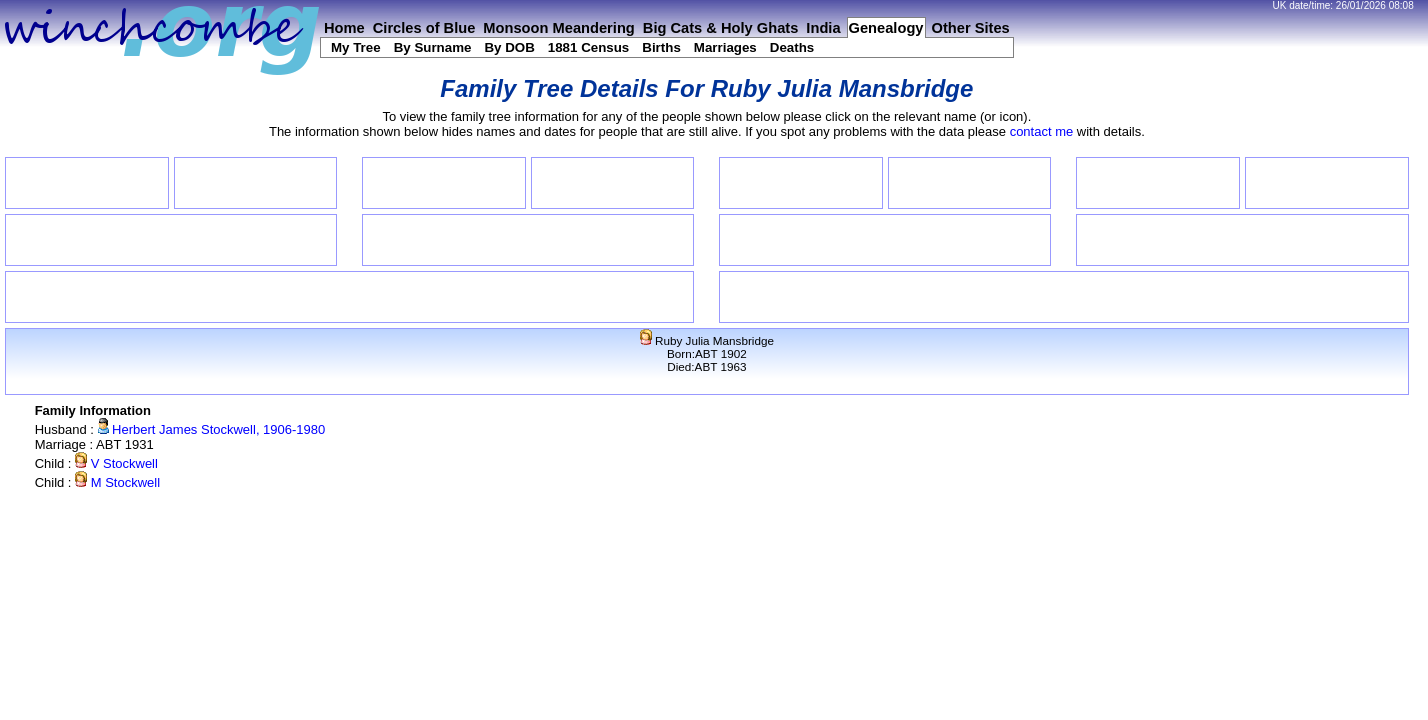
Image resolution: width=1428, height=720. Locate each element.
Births (661, 47)
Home (344, 28)
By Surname (433, 47)
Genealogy (886, 28)
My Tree (356, 47)
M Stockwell (117, 482)
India (823, 28)
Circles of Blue (424, 28)
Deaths (792, 47)
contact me (1042, 131)
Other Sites (971, 28)
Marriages (725, 47)
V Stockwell (116, 463)
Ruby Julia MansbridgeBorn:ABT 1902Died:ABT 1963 (707, 353)
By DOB (509, 47)
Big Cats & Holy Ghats (721, 28)
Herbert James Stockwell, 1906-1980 (212, 429)
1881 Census (589, 47)
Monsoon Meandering (558, 28)
